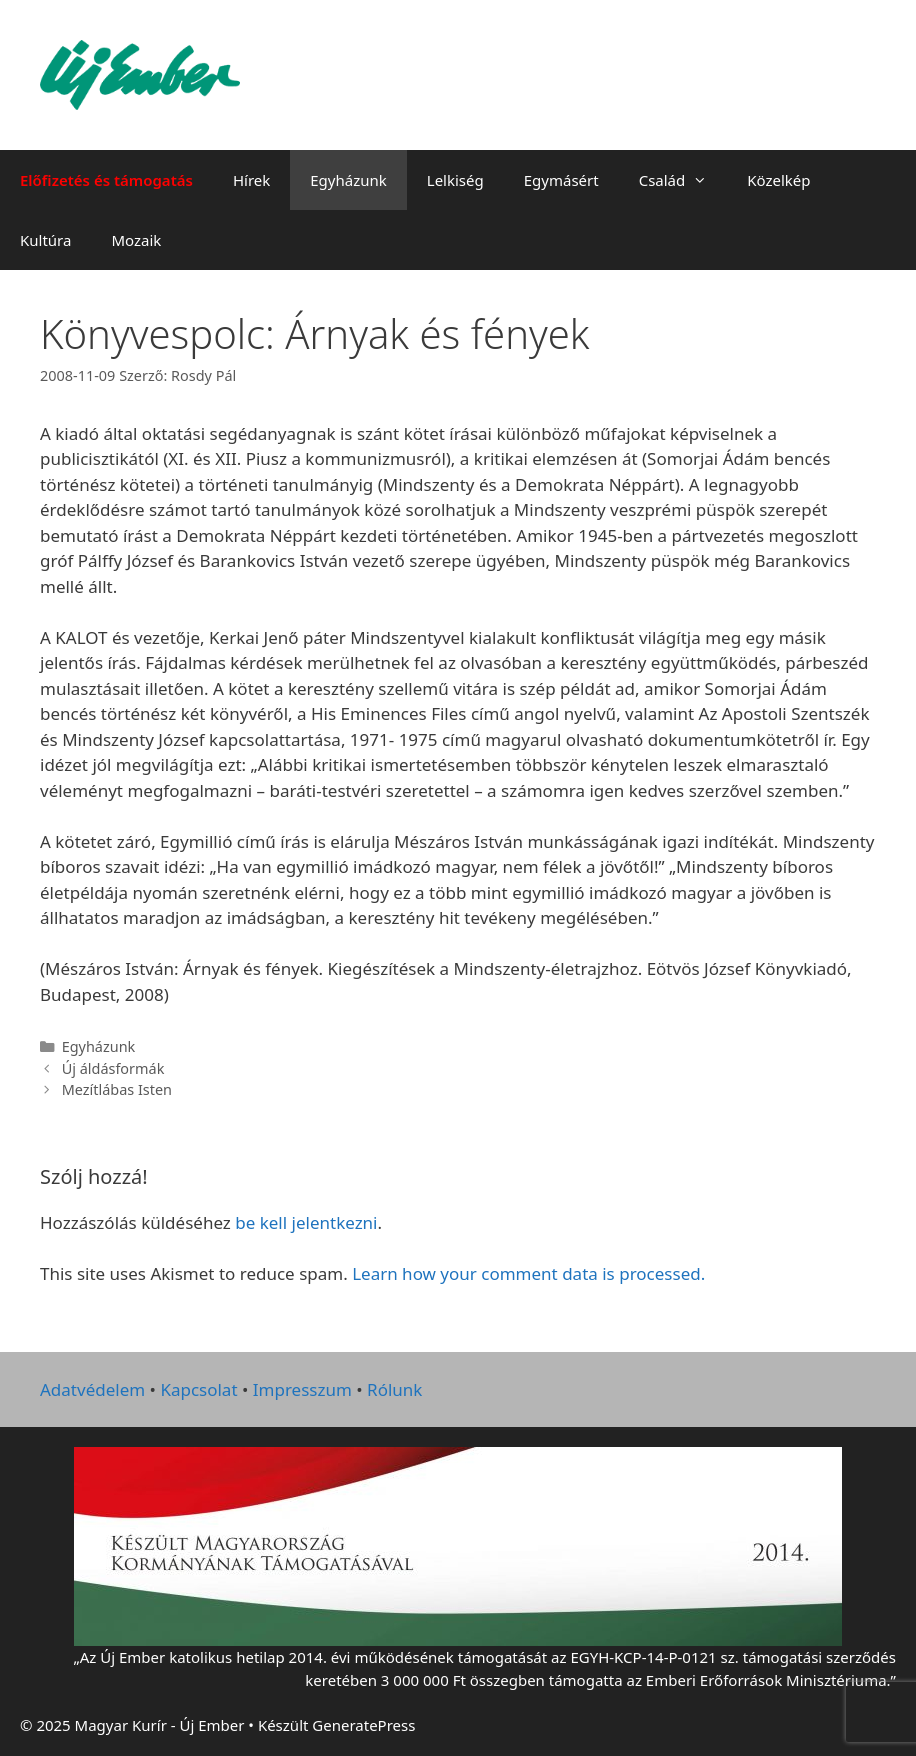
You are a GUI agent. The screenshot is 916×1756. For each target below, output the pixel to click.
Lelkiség (455, 180)
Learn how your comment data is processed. (528, 1273)
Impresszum (302, 1389)
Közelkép (778, 180)
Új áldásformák (113, 1068)
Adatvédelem (92, 1389)
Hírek (251, 180)
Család (683, 180)
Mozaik (136, 240)
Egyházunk (348, 180)
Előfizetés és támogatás (106, 180)
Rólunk (394, 1389)
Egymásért (561, 180)
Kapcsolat (198, 1389)
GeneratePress (363, 1725)
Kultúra (45, 240)
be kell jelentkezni (306, 1222)
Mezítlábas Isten (117, 1089)
